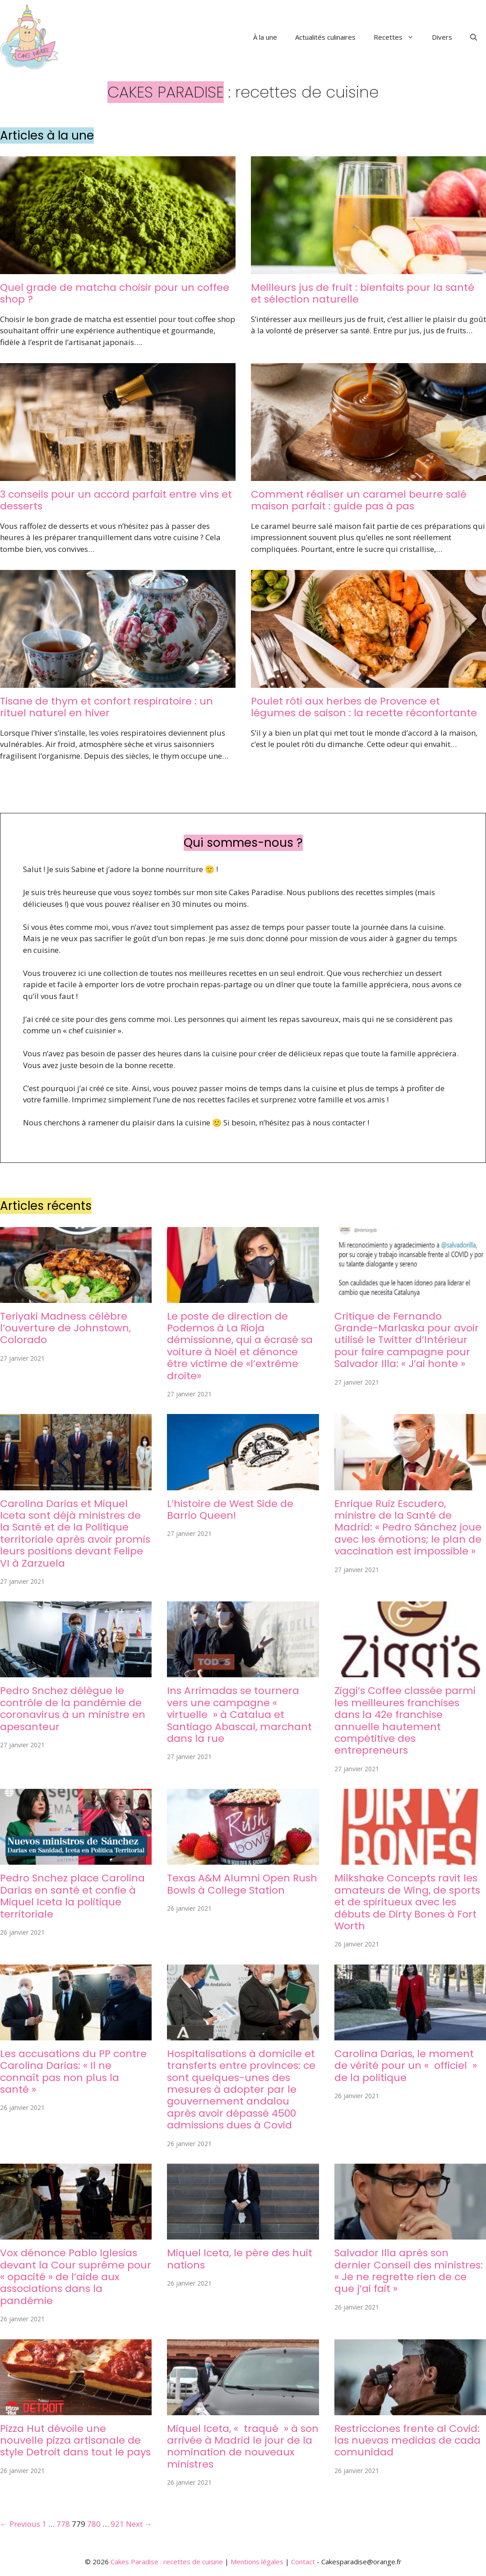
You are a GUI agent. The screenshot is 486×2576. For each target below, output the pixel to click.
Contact (303, 2561)
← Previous (20, 2524)
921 (117, 2524)
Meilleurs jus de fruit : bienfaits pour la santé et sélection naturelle (362, 293)
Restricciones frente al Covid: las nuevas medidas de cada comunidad (407, 2440)
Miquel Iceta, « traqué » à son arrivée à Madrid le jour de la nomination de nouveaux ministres (243, 2446)
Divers (442, 37)
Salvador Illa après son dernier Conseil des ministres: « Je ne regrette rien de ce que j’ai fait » (408, 2271)
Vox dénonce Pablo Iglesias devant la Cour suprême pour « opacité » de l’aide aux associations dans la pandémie (75, 2277)
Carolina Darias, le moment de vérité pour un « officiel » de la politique (405, 2066)
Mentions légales (257, 2561)
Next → (139, 2524)
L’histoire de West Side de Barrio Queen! (230, 1509)
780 (94, 2524)
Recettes (398, 37)
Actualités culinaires (325, 37)
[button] (473, 37)
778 (63, 2524)
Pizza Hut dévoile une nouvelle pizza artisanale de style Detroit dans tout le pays (75, 2440)
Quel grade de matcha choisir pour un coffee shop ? (114, 293)
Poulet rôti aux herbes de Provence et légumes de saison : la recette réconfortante (364, 707)
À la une (265, 37)
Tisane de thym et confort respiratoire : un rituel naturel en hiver (106, 707)
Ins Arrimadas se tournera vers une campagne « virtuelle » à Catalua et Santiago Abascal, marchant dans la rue (239, 1714)
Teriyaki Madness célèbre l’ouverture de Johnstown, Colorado (65, 1328)
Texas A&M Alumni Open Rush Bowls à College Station (242, 1884)
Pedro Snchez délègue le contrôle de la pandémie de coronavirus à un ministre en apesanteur (72, 1708)
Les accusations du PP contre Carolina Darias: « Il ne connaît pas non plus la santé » (73, 2071)
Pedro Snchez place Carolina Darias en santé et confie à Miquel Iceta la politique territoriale (72, 1896)
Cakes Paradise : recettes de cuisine (167, 2561)
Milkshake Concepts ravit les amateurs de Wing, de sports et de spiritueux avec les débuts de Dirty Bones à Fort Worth (407, 1902)
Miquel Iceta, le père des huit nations (239, 2259)
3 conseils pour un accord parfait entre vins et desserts (116, 500)
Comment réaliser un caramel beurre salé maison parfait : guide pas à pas (359, 500)
